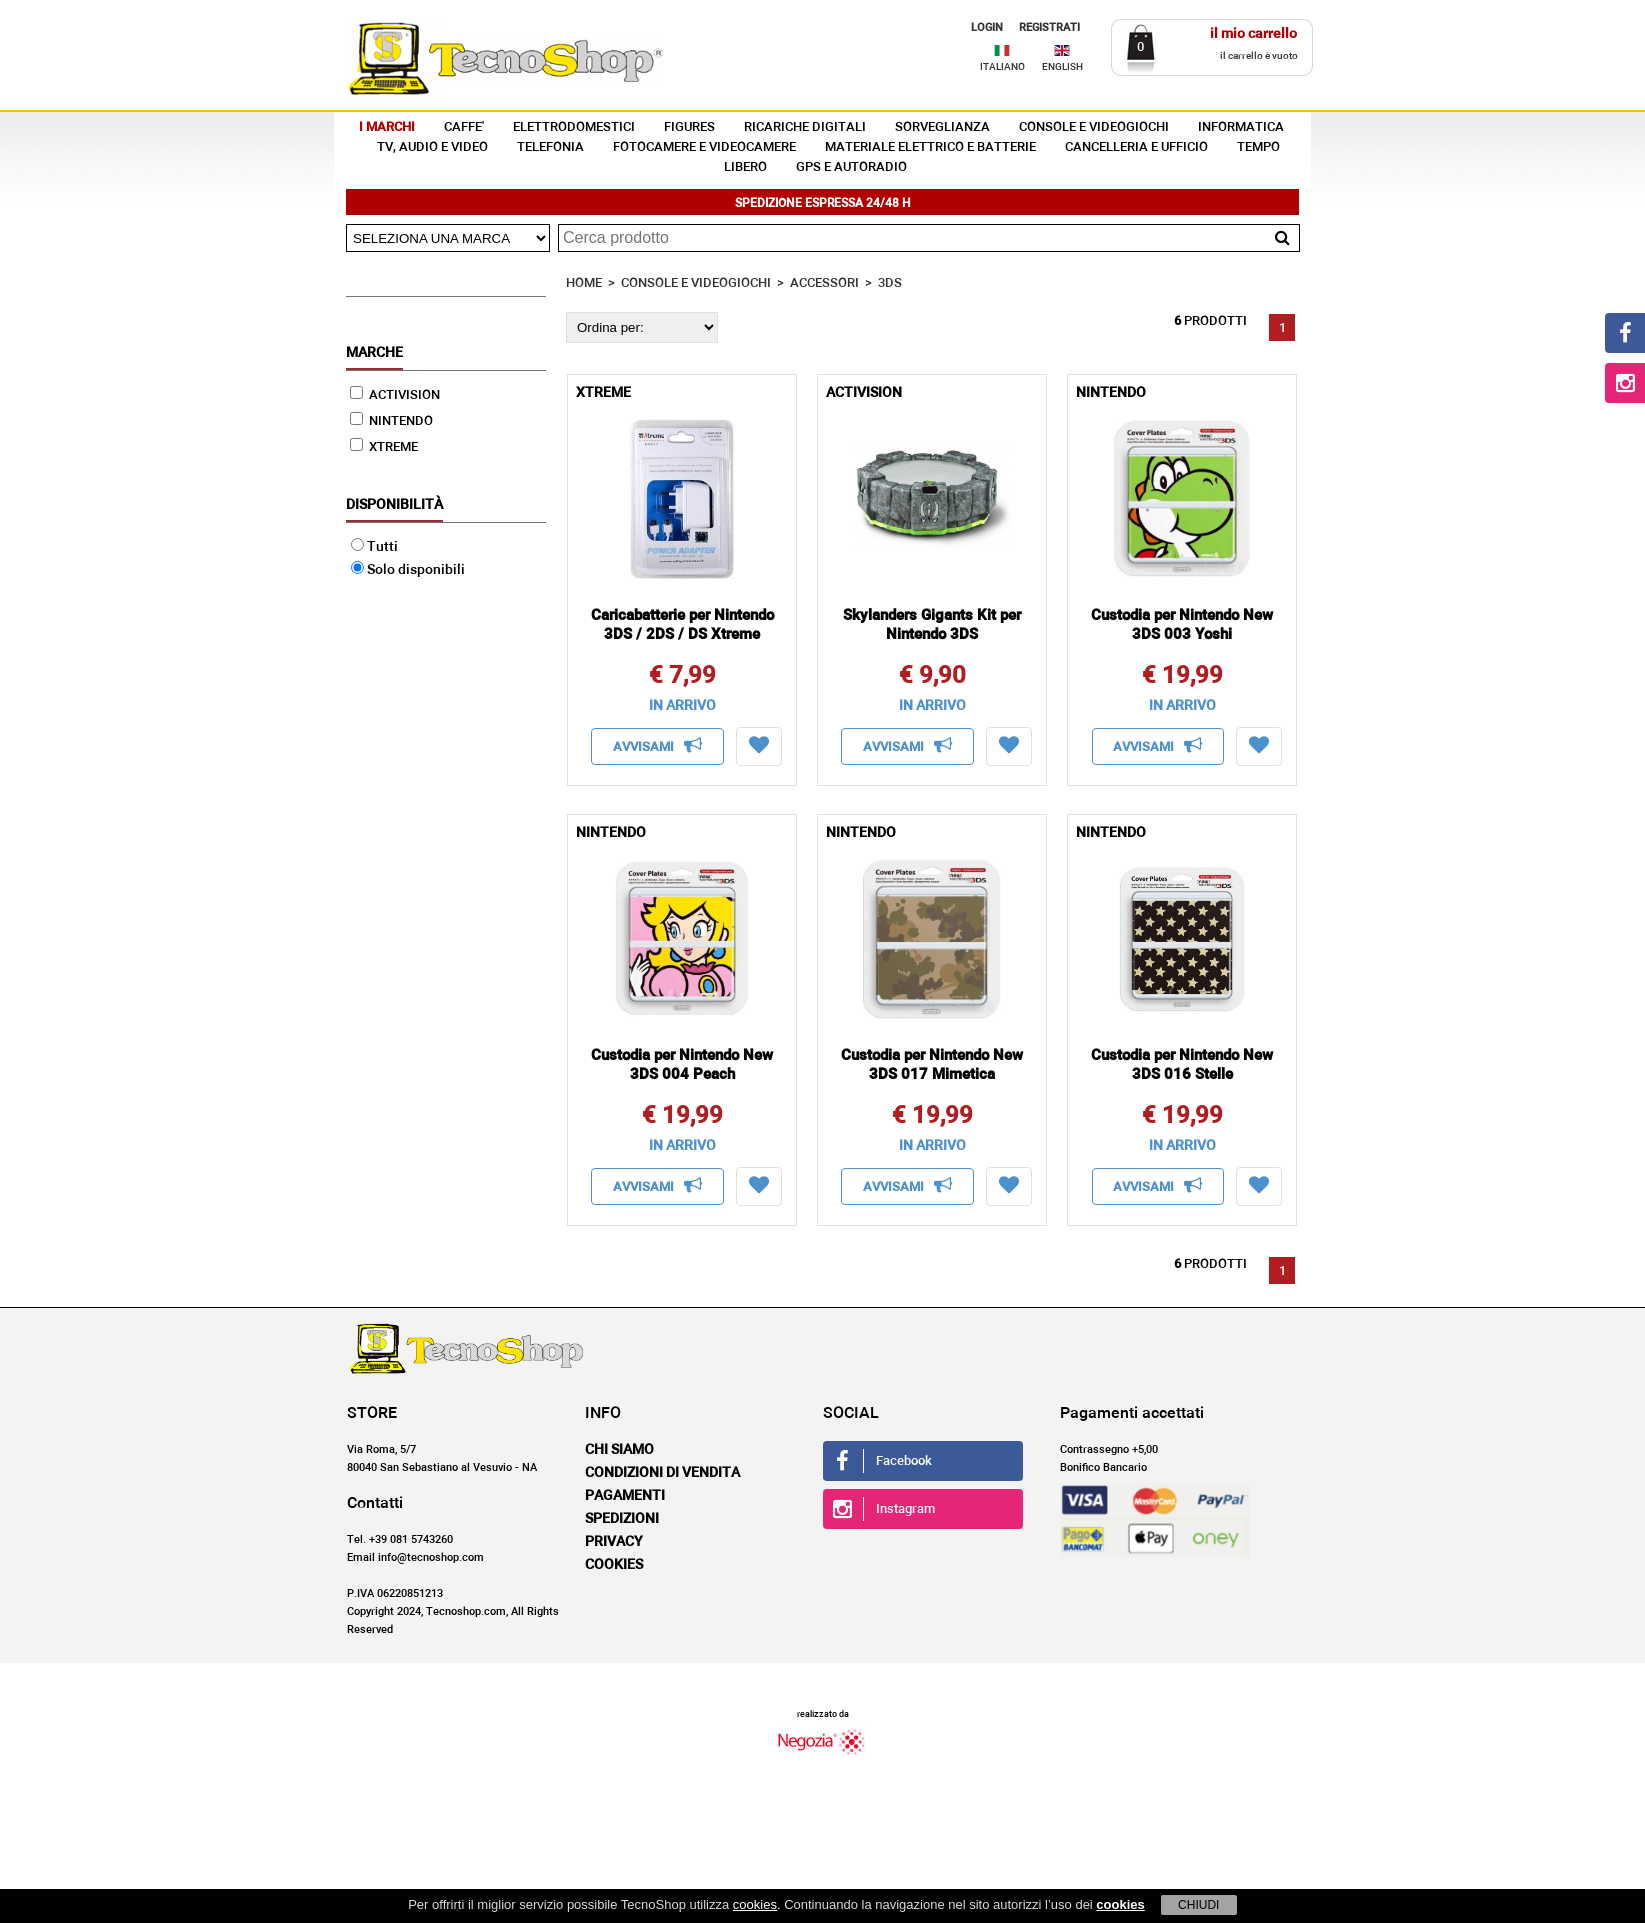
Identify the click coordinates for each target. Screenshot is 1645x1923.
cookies (755, 1904)
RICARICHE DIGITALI (805, 127)
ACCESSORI (824, 283)
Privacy (614, 1542)
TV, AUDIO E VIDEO (432, 147)
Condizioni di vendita (662, 1473)
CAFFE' (464, 127)
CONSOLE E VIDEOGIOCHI (1094, 127)
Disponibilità (394, 505)
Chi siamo (619, 1450)
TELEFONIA (550, 147)
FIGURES (689, 127)
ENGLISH (1062, 67)
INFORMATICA (1241, 127)
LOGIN (987, 27)
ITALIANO (1002, 67)
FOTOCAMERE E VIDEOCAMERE (704, 147)
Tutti (374, 547)
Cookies (614, 1565)
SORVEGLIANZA (942, 127)
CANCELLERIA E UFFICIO (1136, 147)
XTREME (384, 447)
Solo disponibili (408, 570)
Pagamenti (625, 1496)
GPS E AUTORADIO (851, 167)
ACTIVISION (395, 395)
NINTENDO (391, 421)
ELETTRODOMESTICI (574, 127)
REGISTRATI (1049, 27)
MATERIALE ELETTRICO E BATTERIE (930, 147)
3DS (890, 283)
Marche (374, 353)
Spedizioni (622, 1519)
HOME (584, 283)
